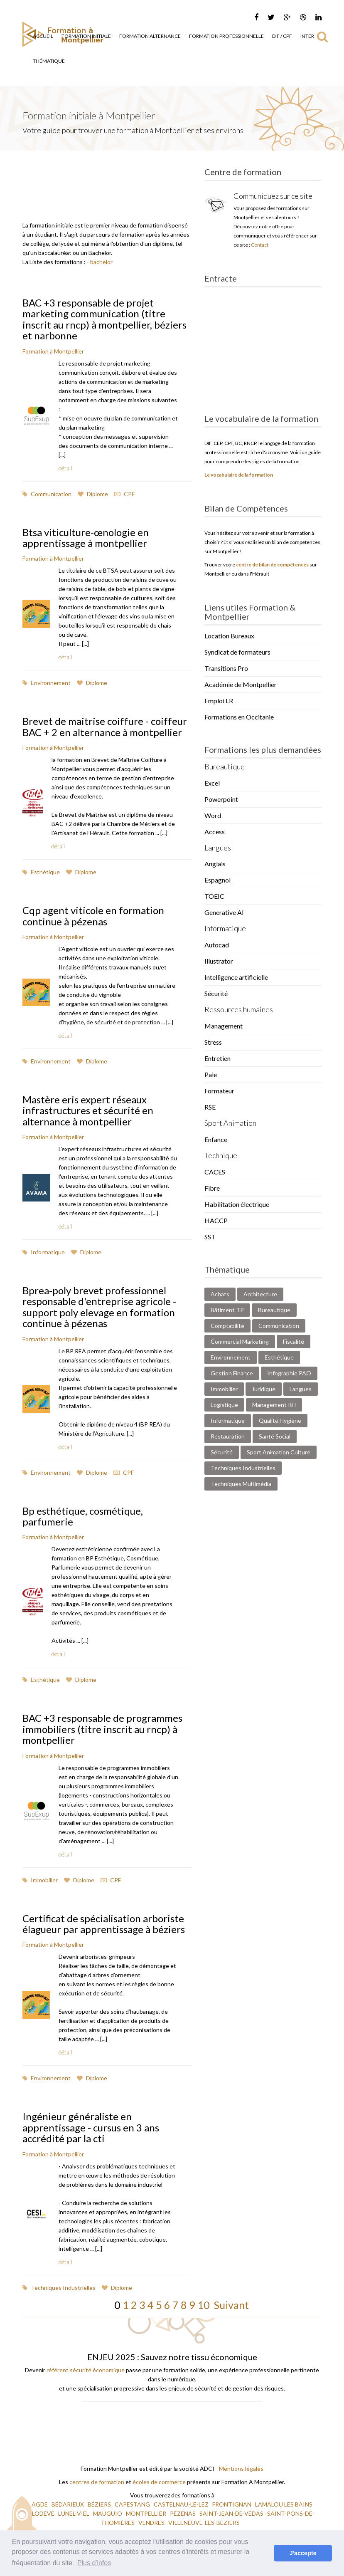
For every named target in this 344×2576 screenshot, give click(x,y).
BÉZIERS (100, 2504)
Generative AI (224, 912)
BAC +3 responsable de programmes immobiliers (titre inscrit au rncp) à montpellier (102, 1729)
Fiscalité (293, 1341)
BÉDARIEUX (68, 2504)
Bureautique (274, 1309)
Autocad (216, 945)
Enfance (215, 1139)
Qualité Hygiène (280, 1420)
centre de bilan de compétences (272, 564)
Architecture (260, 1294)
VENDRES (152, 2522)
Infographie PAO (289, 1373)
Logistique (224, 1404)
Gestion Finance (232, 1373)
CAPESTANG (133, 2504)
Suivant (229, 2305)
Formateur (219, 1091)
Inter (307, 36)
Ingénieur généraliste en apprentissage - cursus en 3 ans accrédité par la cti (90, 2127)
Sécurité (216, 993)
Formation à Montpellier (53, 351)
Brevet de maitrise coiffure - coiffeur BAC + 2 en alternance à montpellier (104, 726)
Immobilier (40, 1880)
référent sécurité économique (86, 2369)
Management (223, 1026)
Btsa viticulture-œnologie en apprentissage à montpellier (85, 537)
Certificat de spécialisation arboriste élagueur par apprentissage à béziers (103, 1923)
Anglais (215, 864)
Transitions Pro (226, 668)
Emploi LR (218, 701)
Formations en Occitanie (239, 717)
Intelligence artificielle (236, 977)
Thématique (49, 61)
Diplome (93, 493)
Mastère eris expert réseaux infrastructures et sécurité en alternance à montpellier (87, 1110)
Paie (210, 1074)
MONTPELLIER (146, 2513)
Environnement (46, 682)
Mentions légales (241, 2468)
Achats (220, 1294)
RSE (210, 1107)
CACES (214, 1172)
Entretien (217, 1058)
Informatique (43, 1252)
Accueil (43, 36)
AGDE (40, 2504)
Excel (212, 783)
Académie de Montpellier (240, 684)
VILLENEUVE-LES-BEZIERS (204, 2522)
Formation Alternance (150, 36)
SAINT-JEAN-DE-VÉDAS (232, 2513)
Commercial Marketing (240, 1341)
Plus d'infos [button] (94, 2562)
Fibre (212, 1188)
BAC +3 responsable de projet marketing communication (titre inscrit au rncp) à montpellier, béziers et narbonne (104, 319)
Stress (213, 1042)
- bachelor (100, 261)
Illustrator (218, 961)
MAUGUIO (108, 2513)
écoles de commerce (159, 2481)
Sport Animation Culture (278, 1452)
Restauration (228, 1436)
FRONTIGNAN (232, 2504)
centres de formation (96, 2481)
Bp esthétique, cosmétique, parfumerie (82, 1516)
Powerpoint (221, 799)
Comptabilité (227, 1325)
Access (214, 832)
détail (65, 468)
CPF (124, 493)
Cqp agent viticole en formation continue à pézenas (93, 915)
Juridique (263, 1388)
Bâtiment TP (227, 1309)
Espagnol (217, 880)
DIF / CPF (282, 36)
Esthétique (41, 871)
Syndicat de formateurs (237, 652)
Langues (301, 1388)
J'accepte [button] (303, 2553)
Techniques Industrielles (59, 2287)
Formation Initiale (86, 36)
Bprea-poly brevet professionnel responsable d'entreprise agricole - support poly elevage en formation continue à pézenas (99, 1306)
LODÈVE (44, 2513)
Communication (46, 493)
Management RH (274, 1404)
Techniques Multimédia (241, 1483)
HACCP (216, 1220)
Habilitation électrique (236, 1204)
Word (212, 815)
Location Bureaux (229, 636)
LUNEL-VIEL (74, 2513)
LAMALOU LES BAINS (283, 2504)
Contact (259, 245)
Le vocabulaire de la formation (238, 475)
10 (203, 2305)
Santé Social (274, 1436)
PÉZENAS (183, 2513)
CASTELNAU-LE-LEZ (182, 2504)
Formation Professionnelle (226, 36)
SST (210, 1237)
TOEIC (214, 896)
